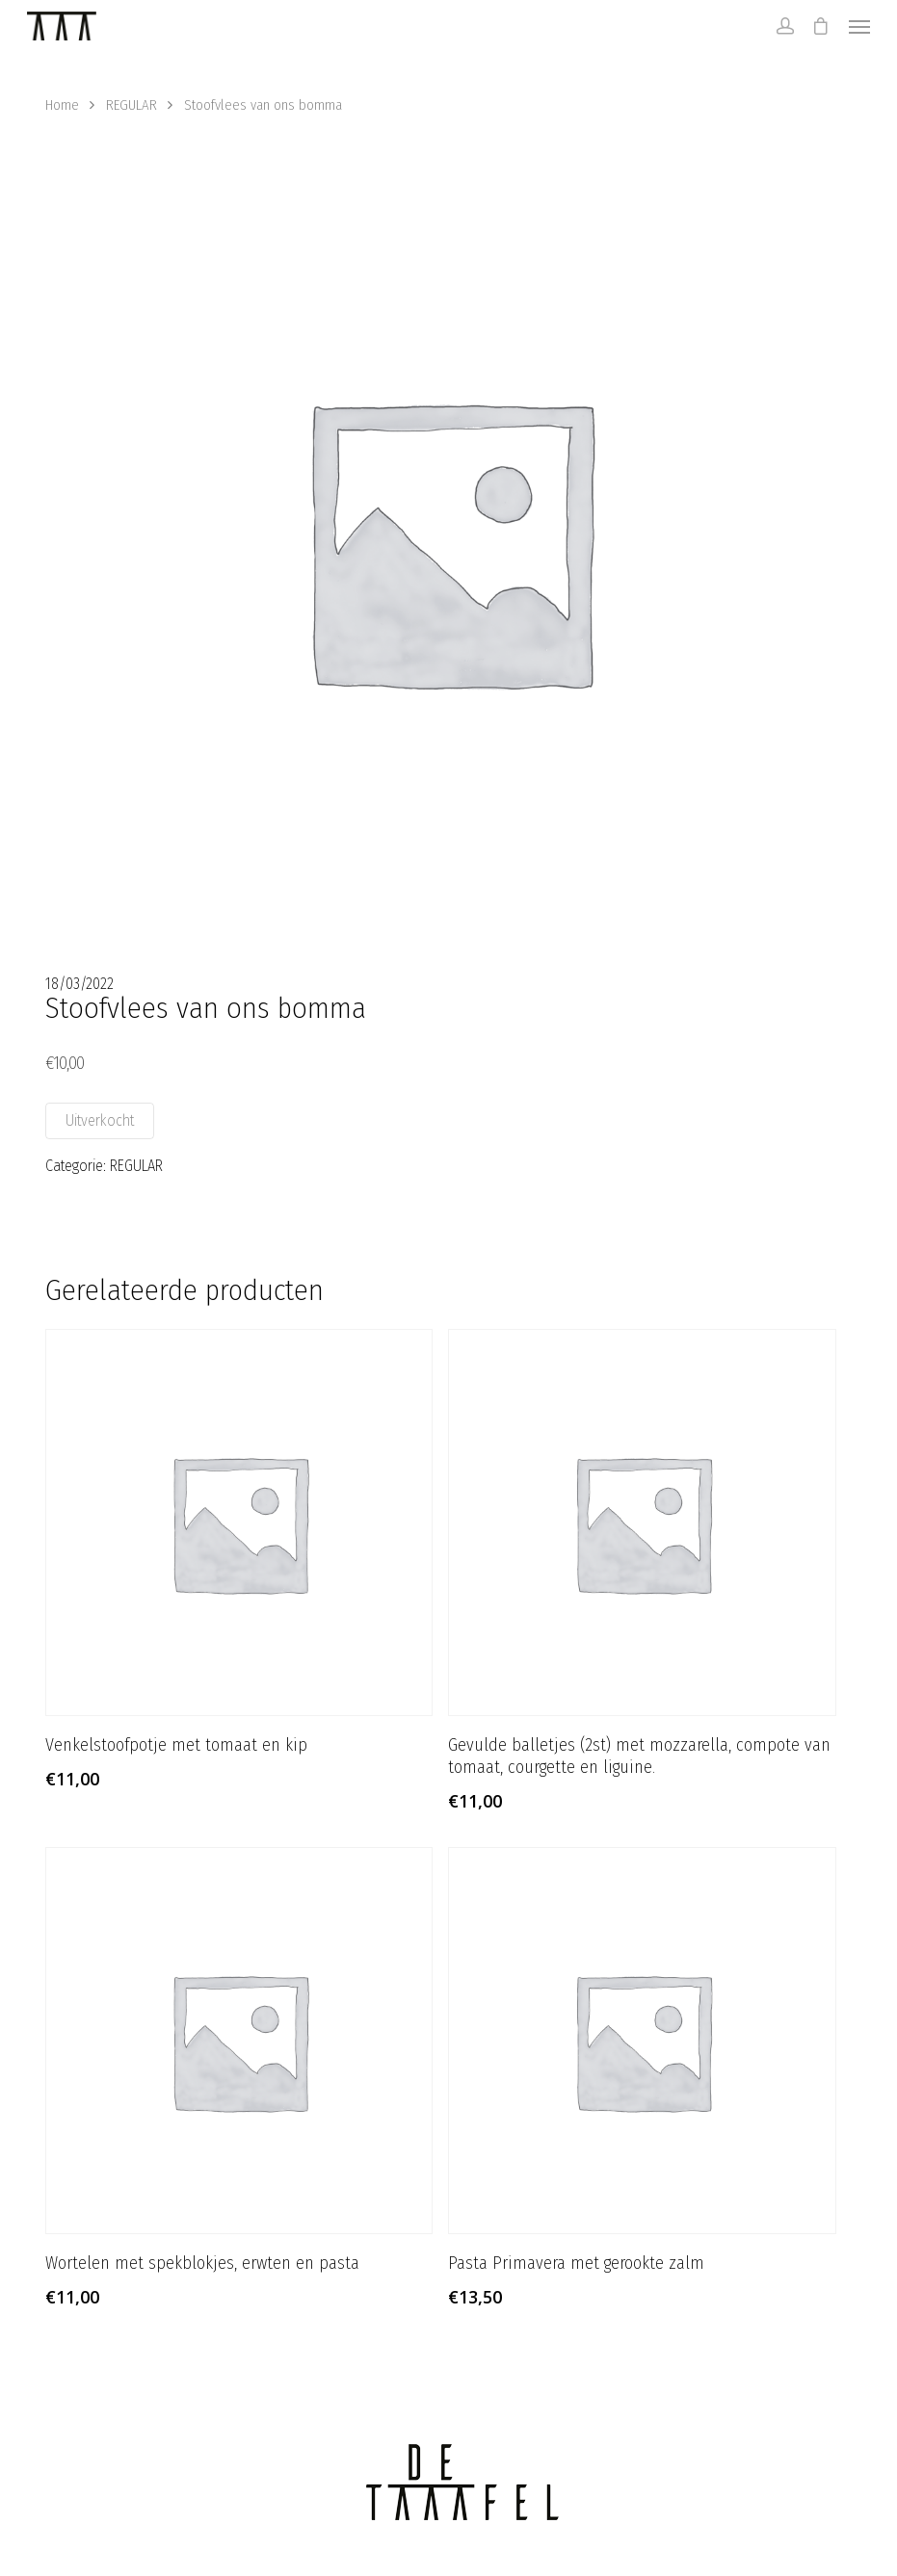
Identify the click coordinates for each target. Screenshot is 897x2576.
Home (62, 105)
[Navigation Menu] (859, 26)
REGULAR (131, 105)
